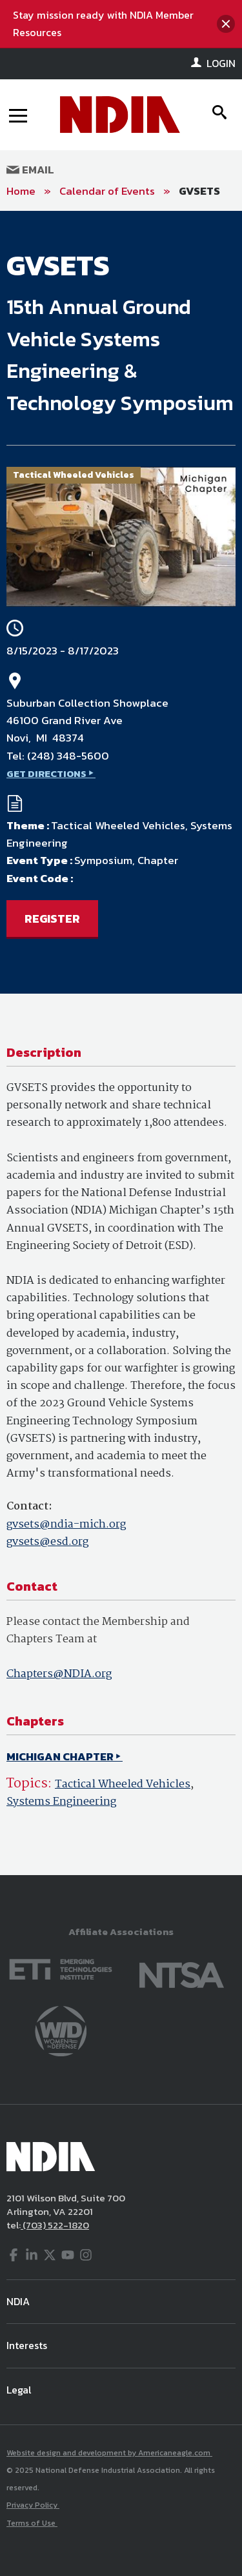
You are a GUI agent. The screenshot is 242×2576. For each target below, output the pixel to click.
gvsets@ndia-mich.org (66, 1524)
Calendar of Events (107, 190)
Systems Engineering (61, 1802)
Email (30, 169)
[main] (121, 1043)
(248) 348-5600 (68, 755)
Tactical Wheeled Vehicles (122, 1784)
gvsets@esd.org (47, 1542)
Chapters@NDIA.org (59, 1674)
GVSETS (199, 190)
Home (20, 190)
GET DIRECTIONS (46, 773)
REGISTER (52, 918)
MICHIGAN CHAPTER (60, 1756)
